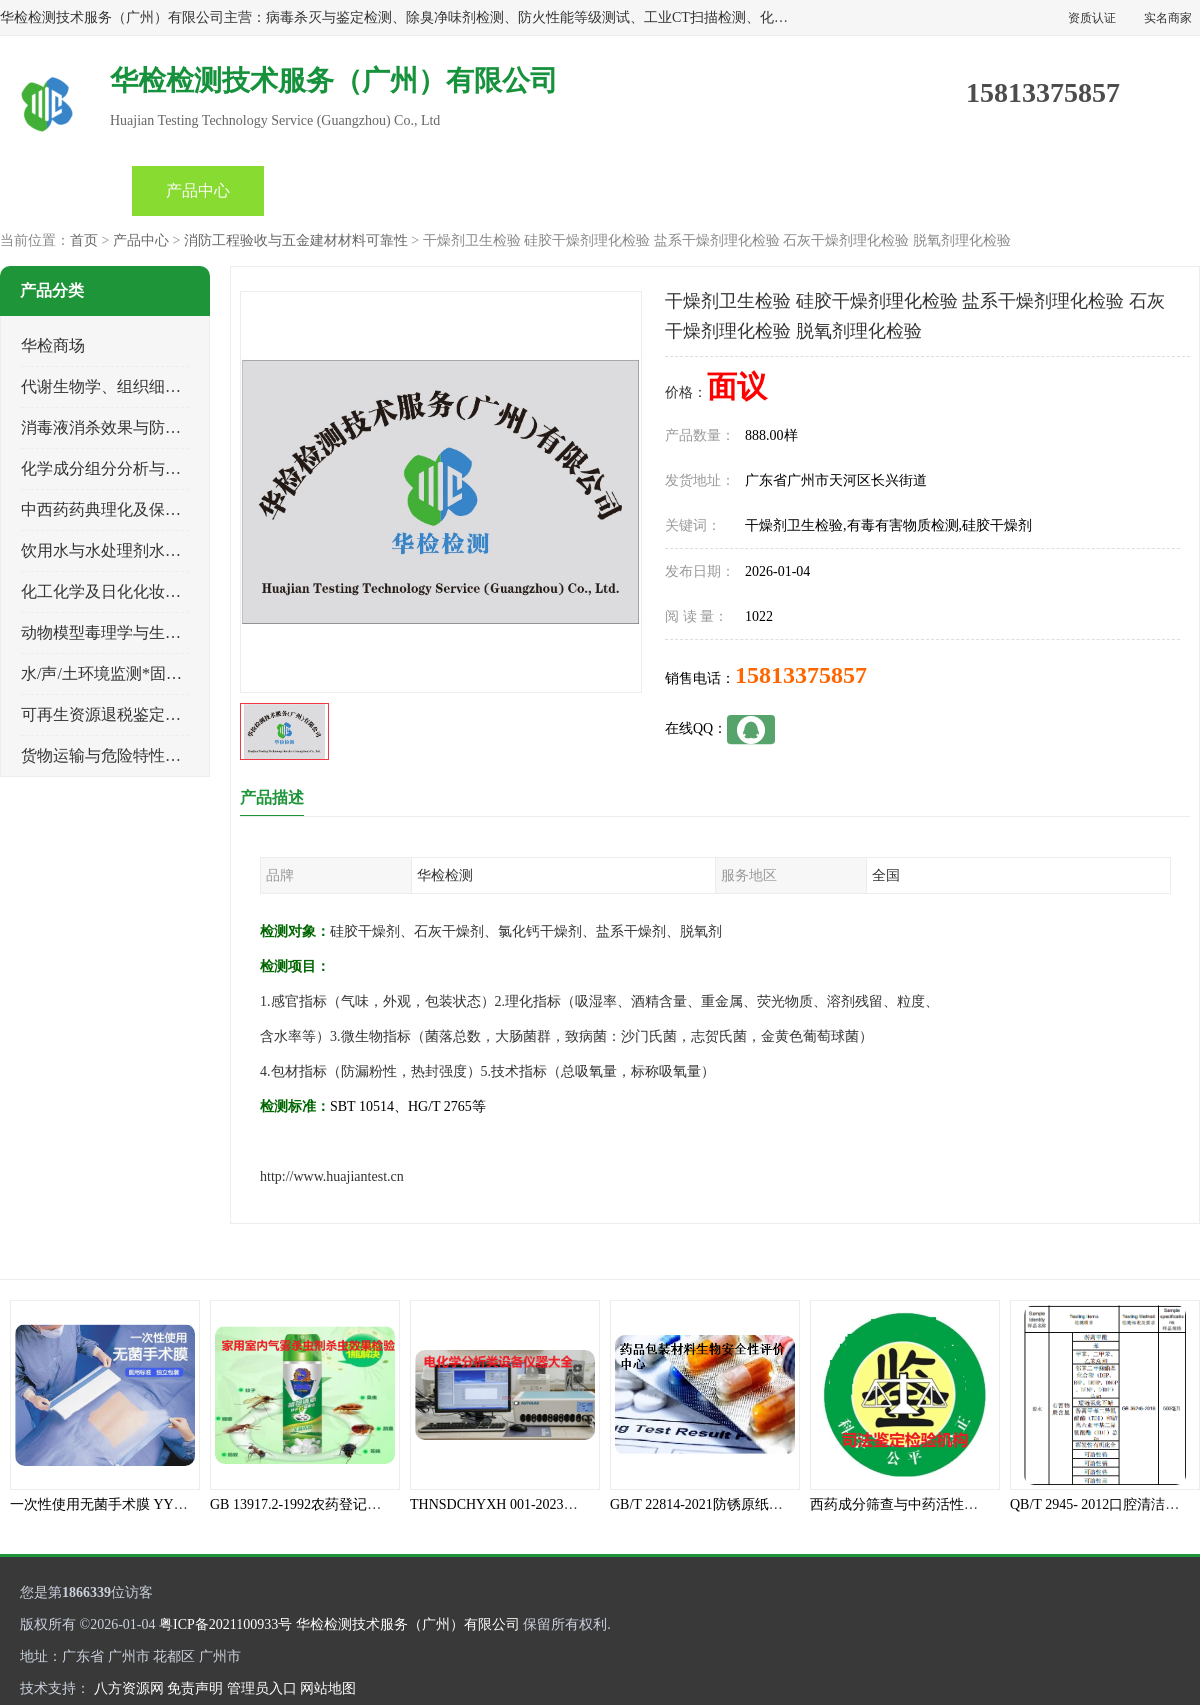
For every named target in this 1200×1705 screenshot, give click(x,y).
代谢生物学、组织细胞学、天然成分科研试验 (181, 386)
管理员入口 (262, 1688)
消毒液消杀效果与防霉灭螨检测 (133, 427)
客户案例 (858, 190)
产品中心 (198, 190)
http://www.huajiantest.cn (332, 1176)
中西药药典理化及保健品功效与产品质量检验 (181, 509)
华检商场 (53, 345)
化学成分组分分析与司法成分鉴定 (141, 468)
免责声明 (195, 1688)
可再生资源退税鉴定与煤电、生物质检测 (165, 714)
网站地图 (328, 1688)
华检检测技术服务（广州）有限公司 (408, 1624)
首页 (66, 190)
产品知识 (594, 190)
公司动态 (462, 190)
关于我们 (726, 190)
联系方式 (990, 190)
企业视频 (330, 190)
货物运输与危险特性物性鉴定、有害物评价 (173, 755)
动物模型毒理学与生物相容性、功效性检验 (173, 632)
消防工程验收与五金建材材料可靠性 (296, 240)
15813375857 (801, 675)
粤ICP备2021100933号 (225, 1624)
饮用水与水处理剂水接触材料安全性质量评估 (181, 550)
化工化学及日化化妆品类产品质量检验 (157, 591)
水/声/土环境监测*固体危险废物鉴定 (149, 673)
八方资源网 (129, 1688)
